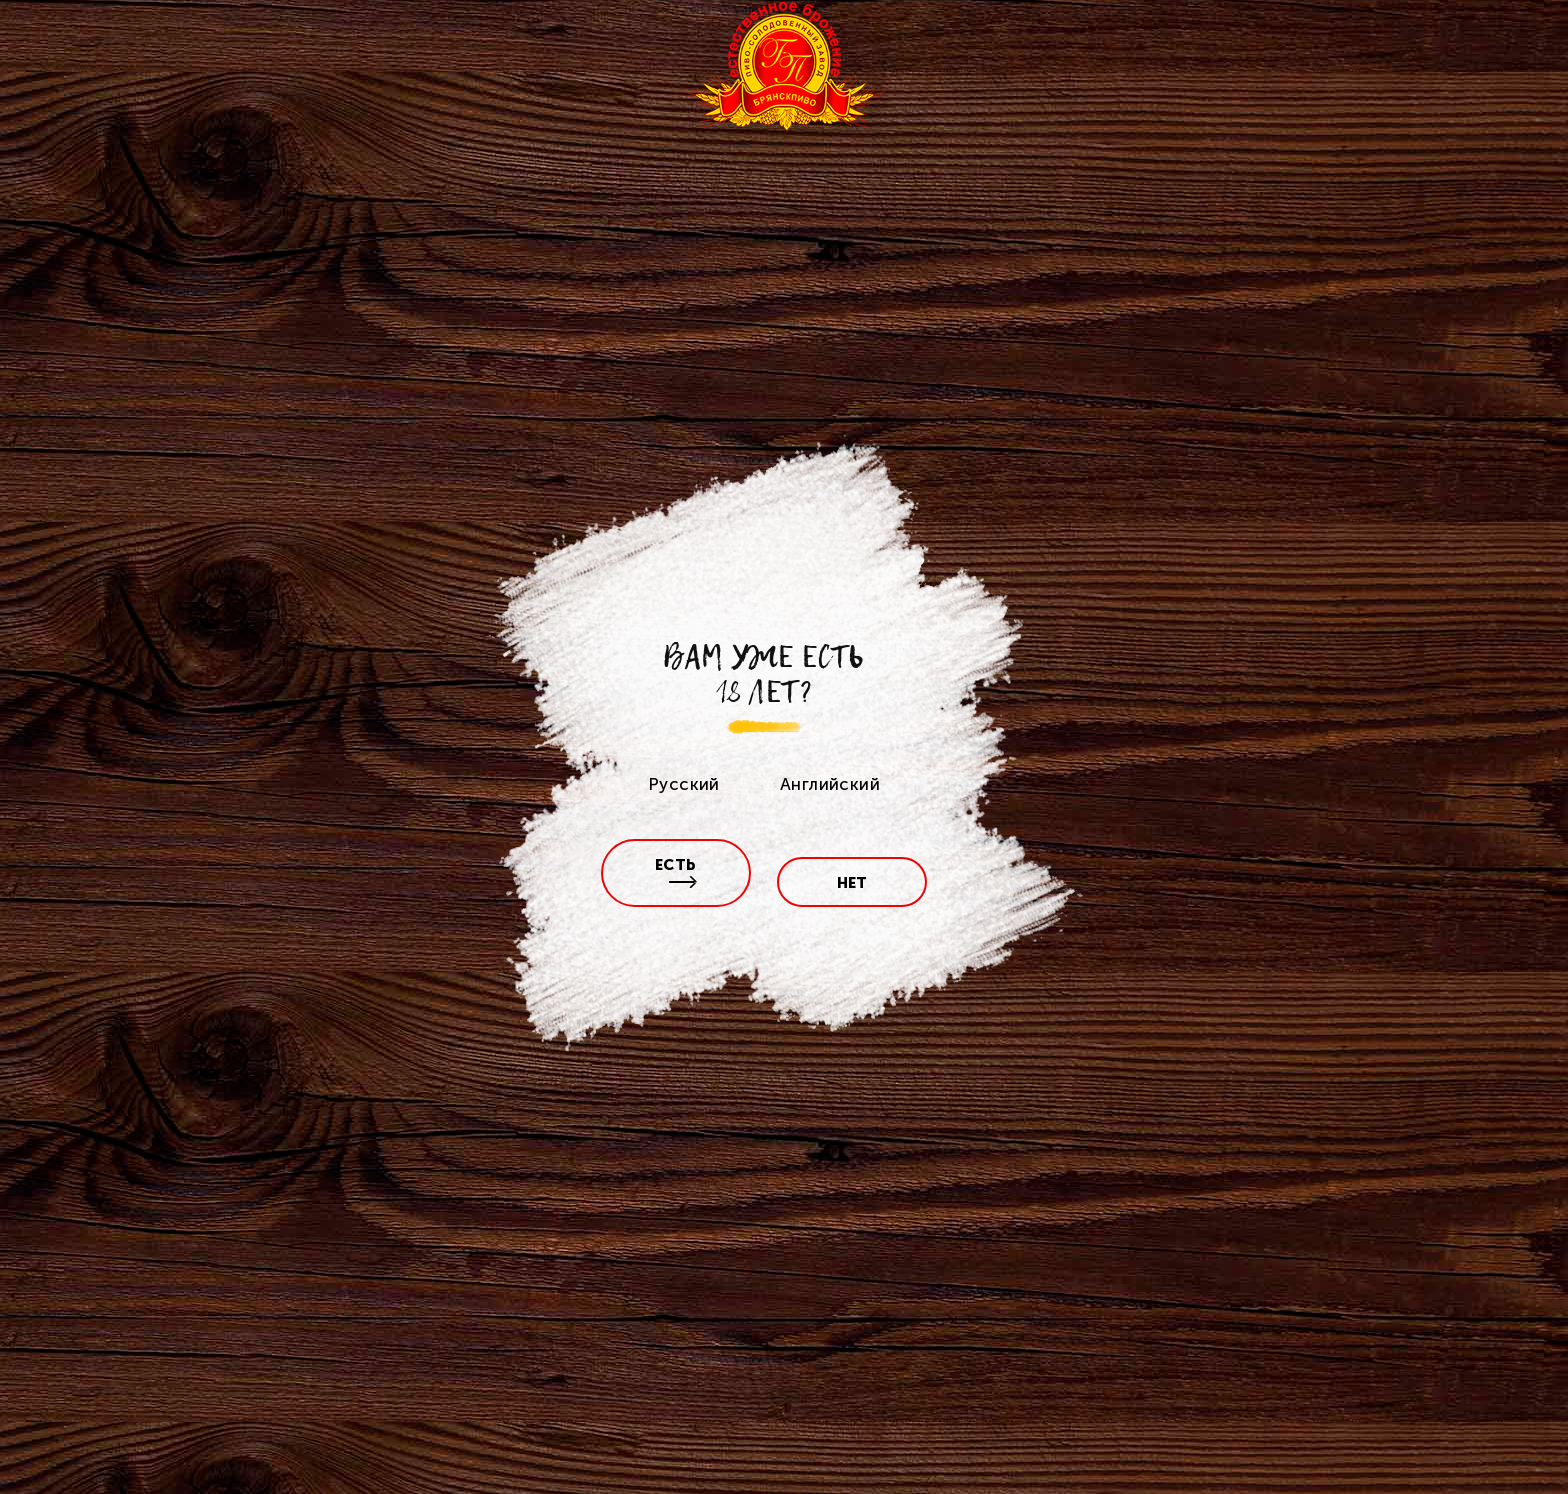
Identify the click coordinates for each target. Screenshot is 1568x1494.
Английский (830, 784)
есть (676, 872)
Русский (684, 784)
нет (852, 883)
